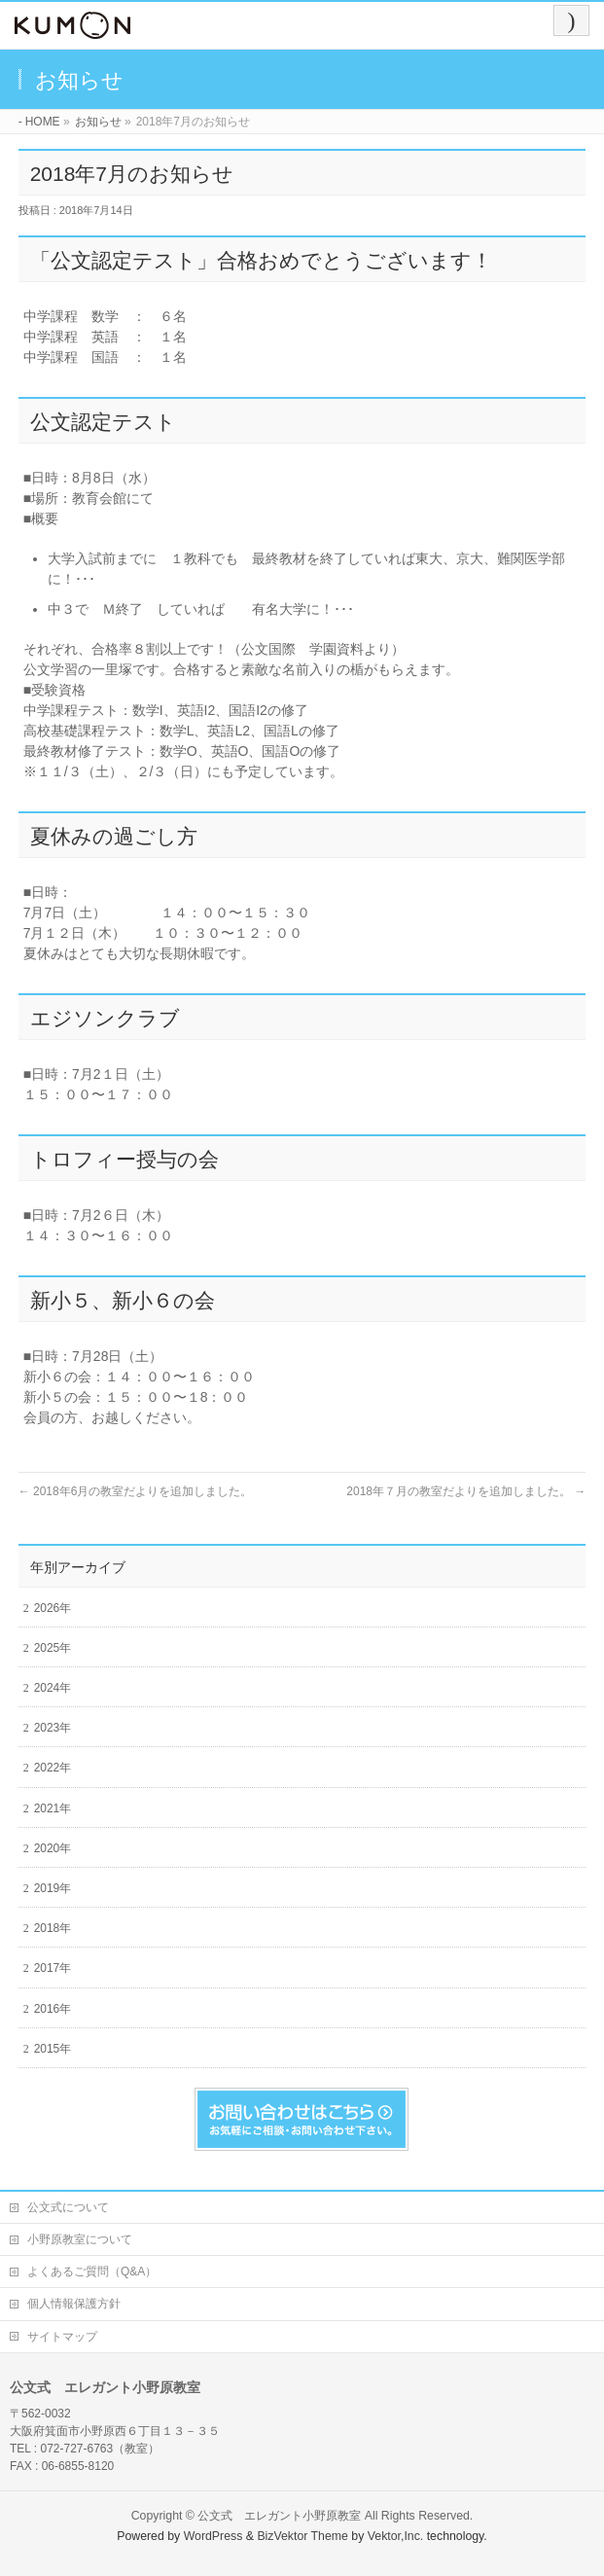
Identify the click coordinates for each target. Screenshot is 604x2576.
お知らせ (98, 121)
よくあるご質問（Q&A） (92, 2271)
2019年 (53, 1888)
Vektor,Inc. (396, 2536)
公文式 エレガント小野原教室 (279, 2515)
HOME (42, 121)
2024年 (53, 1688)
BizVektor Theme (302, 2536)
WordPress (213, 2536)
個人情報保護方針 (74, 2303)
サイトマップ (62, 2336)
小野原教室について (79, 2239)
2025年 (53, 1648)
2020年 (53, 1848)
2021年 (53, 1808)
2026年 (53, 1608)
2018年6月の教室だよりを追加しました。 (135, 1491)
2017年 (53, 1968)
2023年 (53, 1728)
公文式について (68, 2207)
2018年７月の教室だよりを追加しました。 (466, 1491)
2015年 (53, 2049)
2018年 (53, 1928)
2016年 (53, 2009)
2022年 (53, 1767)
